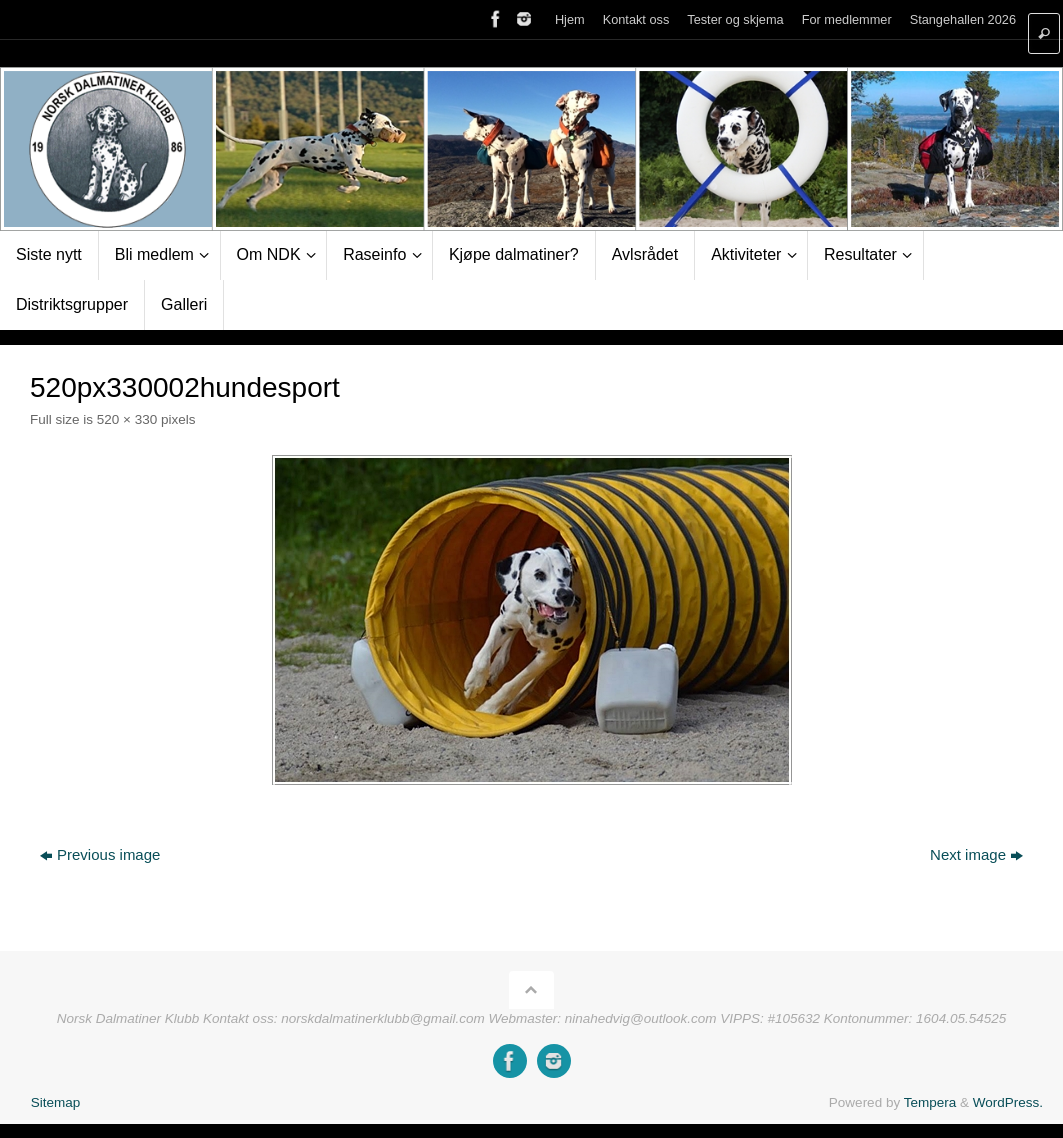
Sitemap (56, 1102)
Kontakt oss (636, 19)
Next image (976, 854)
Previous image (100, 854)
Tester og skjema (735, 19)
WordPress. (1008, 1102)
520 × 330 (127, 419)
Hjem (570, 19)
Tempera (930, 1102)
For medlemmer (847, 19)
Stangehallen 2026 (963, 19)
